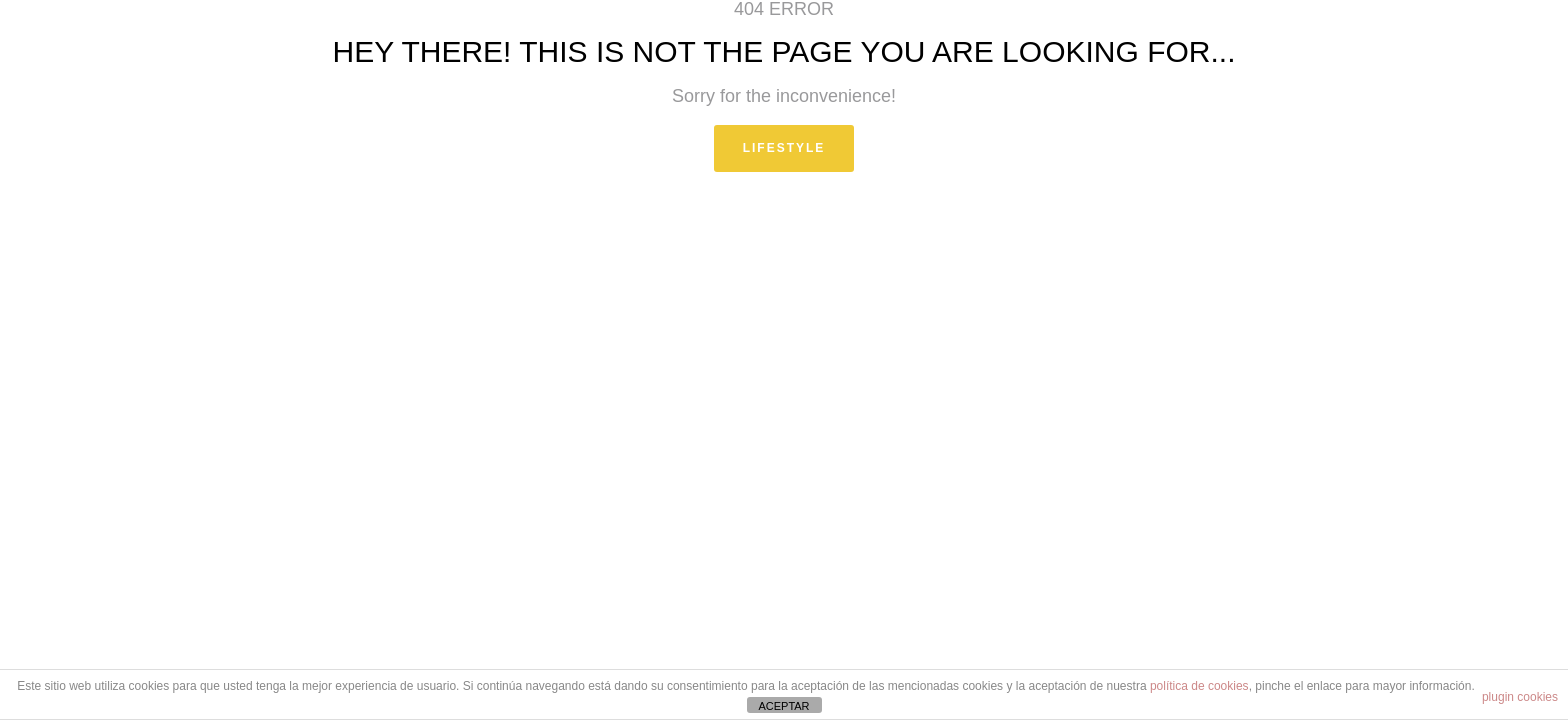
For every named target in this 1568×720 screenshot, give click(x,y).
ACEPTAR (783, 706)
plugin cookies (1520, 697)
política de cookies (1199, 686)
